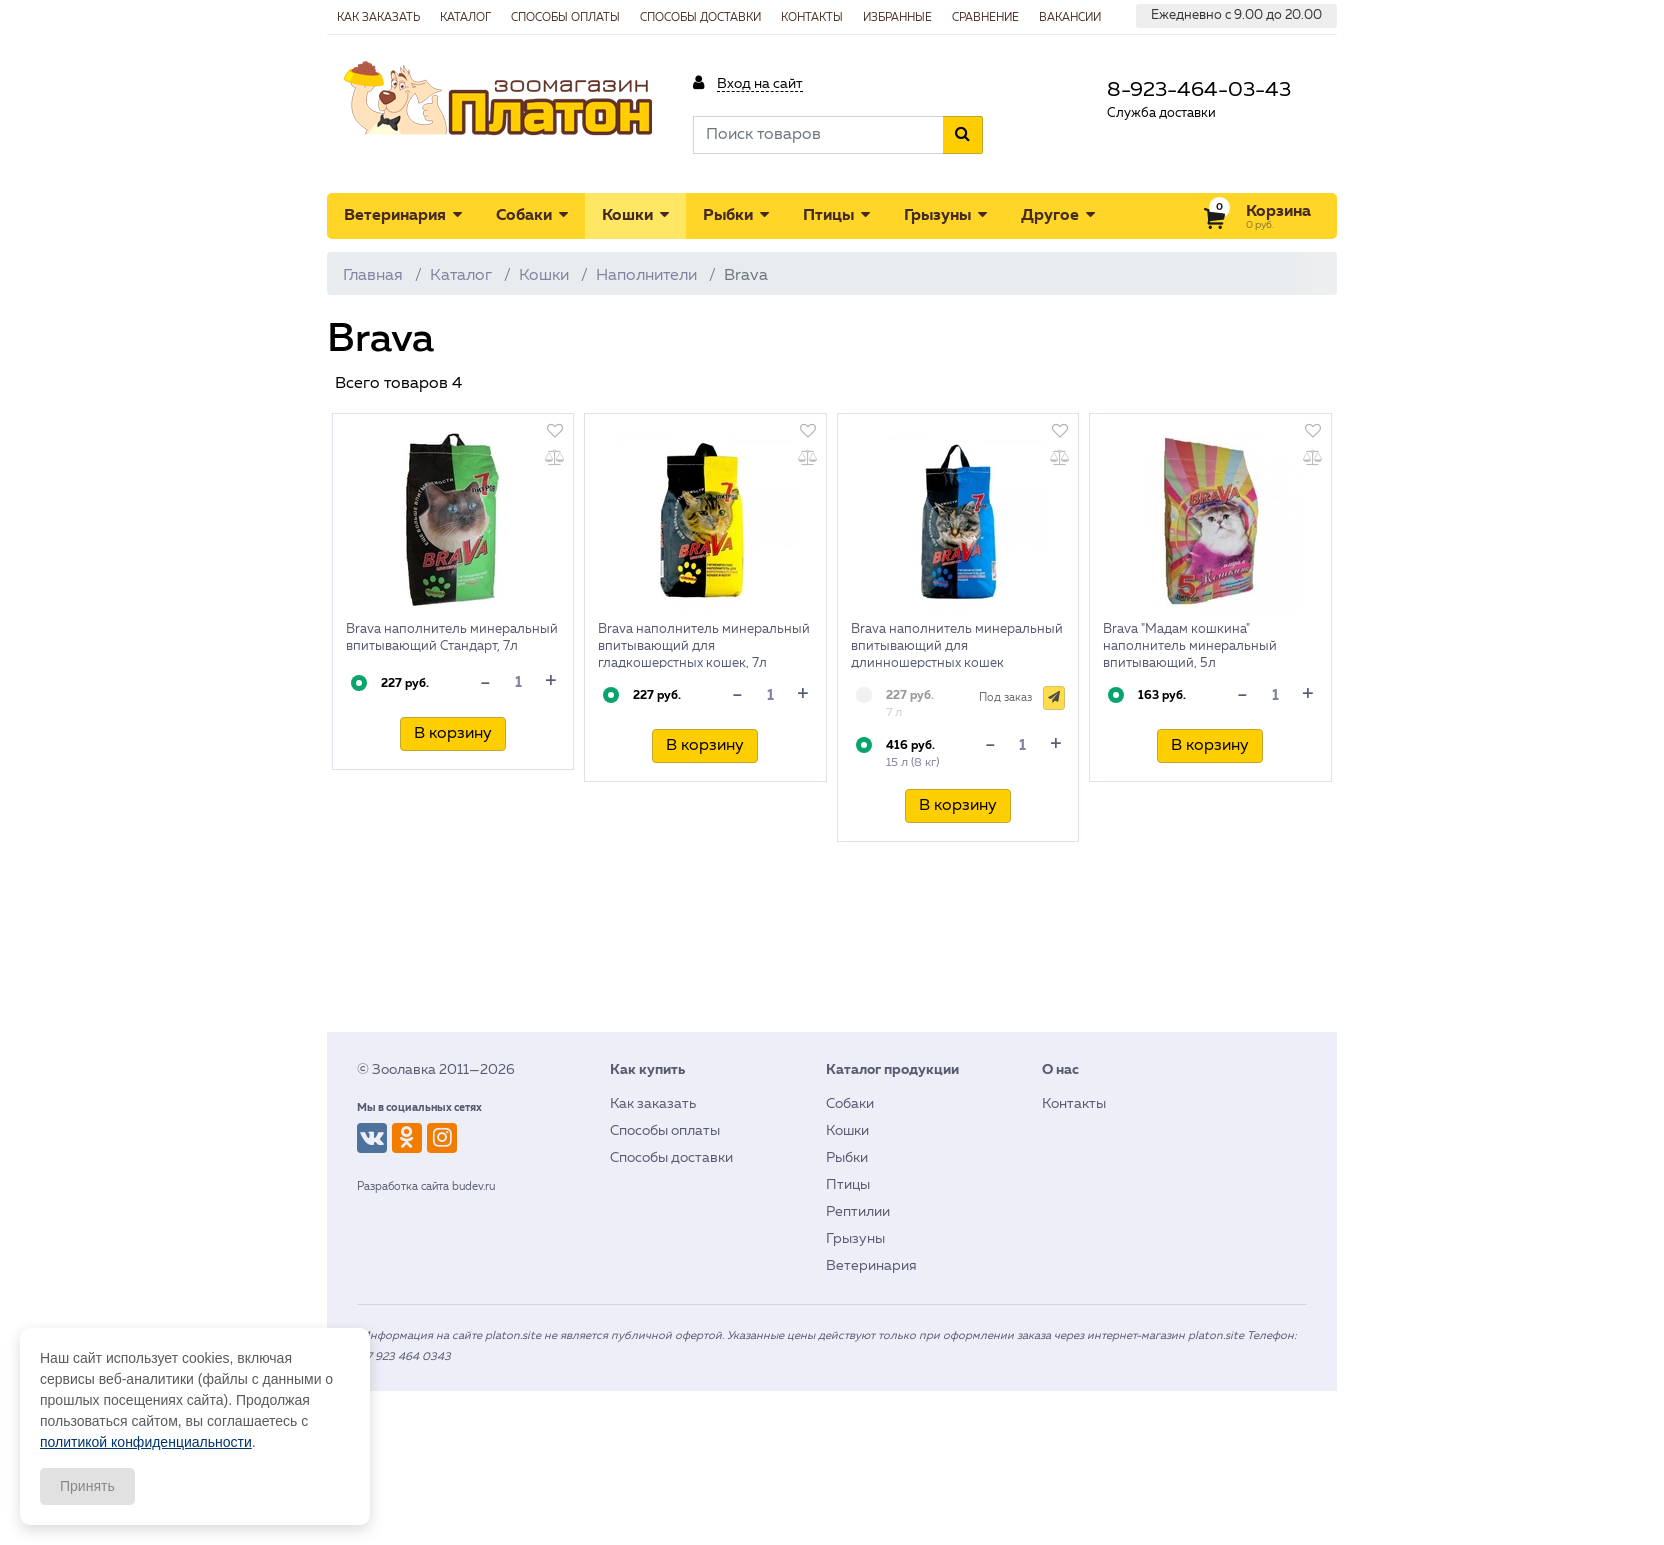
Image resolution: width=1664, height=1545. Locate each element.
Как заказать (653, 1104)
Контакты (1074, 1104)
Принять (87, 1486)
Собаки (532, 215)
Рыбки (736, 215)
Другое (1058, 215)
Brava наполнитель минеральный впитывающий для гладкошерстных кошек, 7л (704, 646)
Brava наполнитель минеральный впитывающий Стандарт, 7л (452, 638)
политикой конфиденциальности (146, 1442)
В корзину (453, 734)
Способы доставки (671, 1158)
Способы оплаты (665, 1131)
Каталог (461, 276)
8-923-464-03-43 (1199, 90)
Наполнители (646, 276)
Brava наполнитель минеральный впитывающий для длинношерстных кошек (957, 646)
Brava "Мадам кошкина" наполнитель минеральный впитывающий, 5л (1190, 646)
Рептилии (858, 1212)
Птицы (836, 215)
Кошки (635, 215)
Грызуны (945, 215)
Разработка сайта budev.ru (426, 1186)
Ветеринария (403, 215)
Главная (373, 276)
